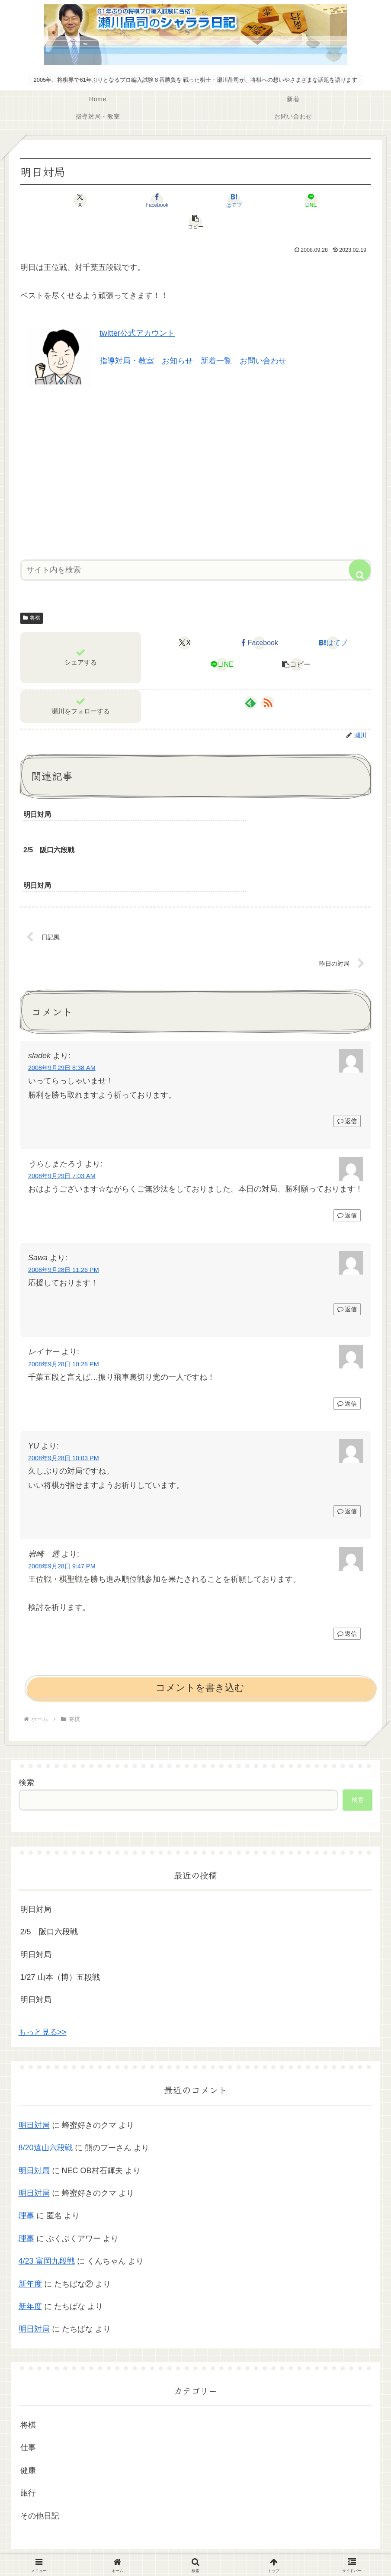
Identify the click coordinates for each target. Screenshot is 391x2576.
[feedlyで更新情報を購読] (250, 681)
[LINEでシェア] (254, 200)
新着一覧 (216, 339)
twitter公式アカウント (137, 311)
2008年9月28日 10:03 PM (63, 1402)
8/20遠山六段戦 (46, 2092)
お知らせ (177, 339)
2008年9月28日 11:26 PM (63, 1214)
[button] (313, 200)
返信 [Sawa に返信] (347, 1253)
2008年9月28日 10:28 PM (63, 1308)
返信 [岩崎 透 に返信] (347, 1577)
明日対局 (35, 1853)
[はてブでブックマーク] (195, 200)
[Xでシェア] (78, 200)
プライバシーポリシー (195, 2548)
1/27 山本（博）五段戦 (60, 1921)
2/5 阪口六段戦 (49, 1876)
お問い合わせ (263, 339)
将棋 (31, 596)
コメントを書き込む (200, 1631)
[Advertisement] (195, 449)
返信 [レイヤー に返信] (347, 1347)
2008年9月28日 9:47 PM (62, 1510)
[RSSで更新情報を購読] (268, 681)
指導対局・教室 (126, 339)
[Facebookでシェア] (137, 200)
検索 (26, 1726)
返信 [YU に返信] (347, 1455)
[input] (195, 548)
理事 (26, 2159)
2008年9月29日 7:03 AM (62, 1120)
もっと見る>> (43, 1976)
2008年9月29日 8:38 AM (62, 1012)
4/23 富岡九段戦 (47, 2205)
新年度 (30, 2228)
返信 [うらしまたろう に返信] (347, 1159)
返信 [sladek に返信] (347, 1065)
